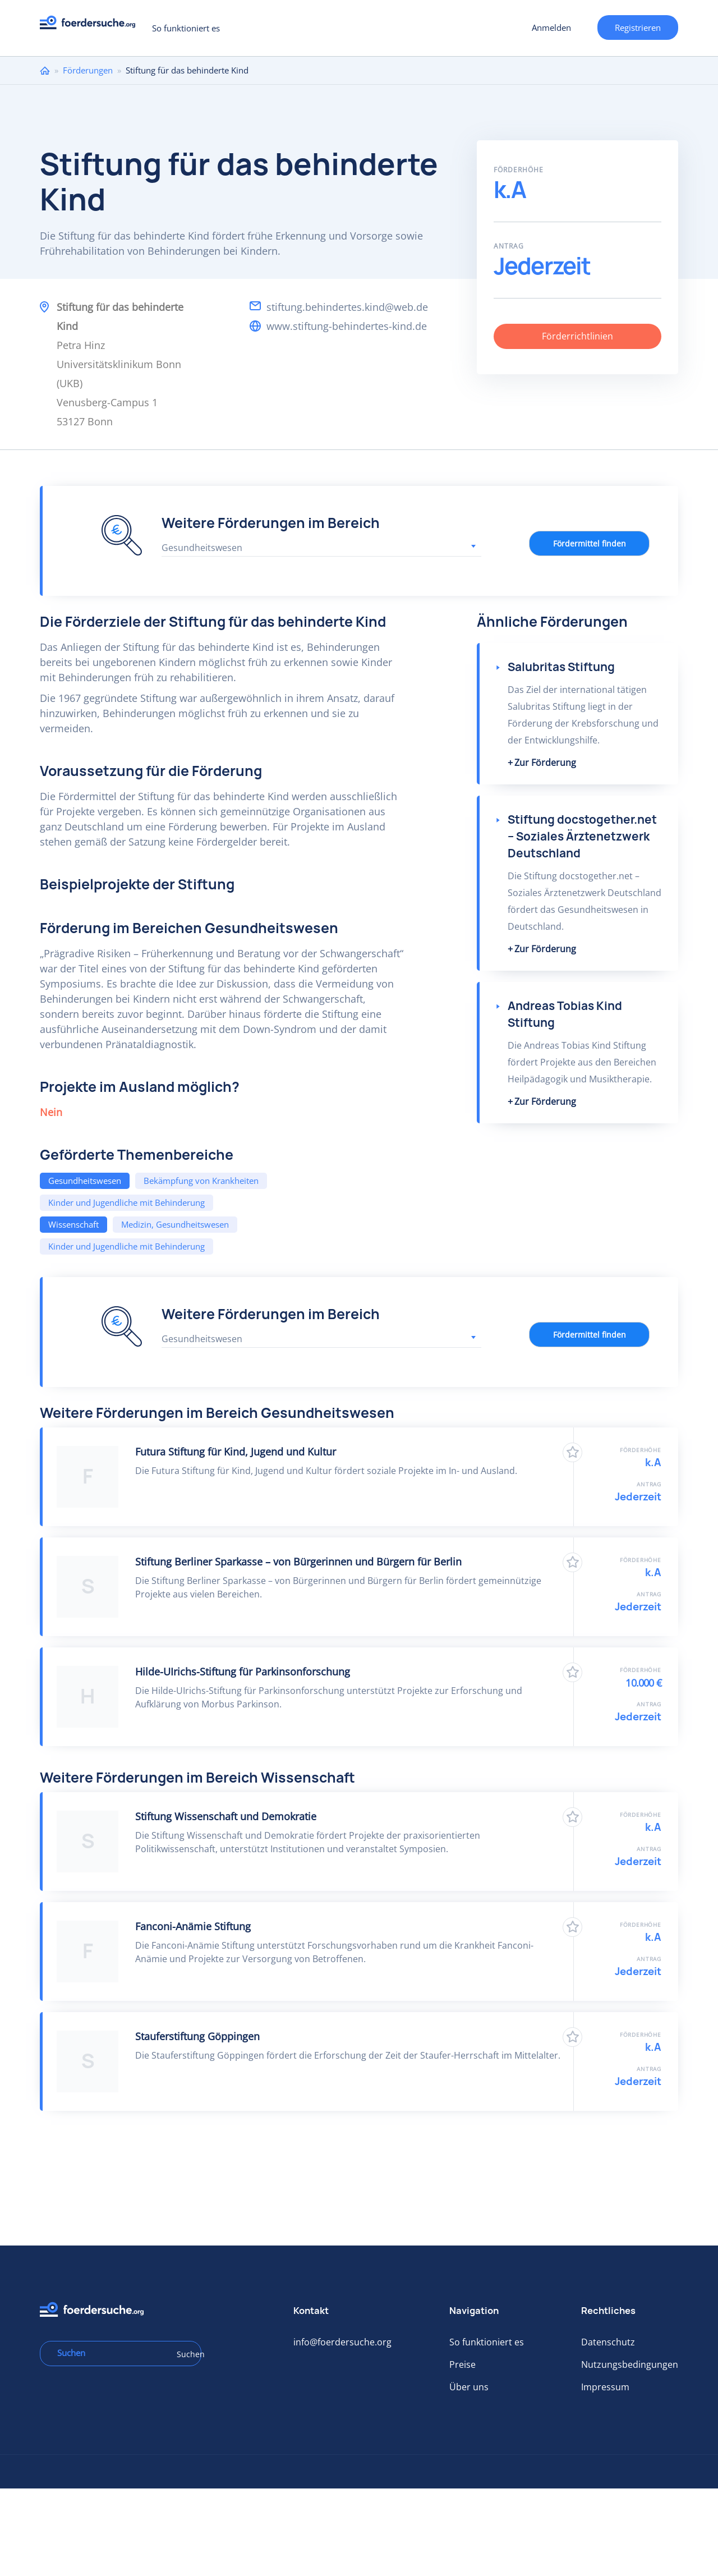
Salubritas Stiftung (561, 666)
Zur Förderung (545, 762)
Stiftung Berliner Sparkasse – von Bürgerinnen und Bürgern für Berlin (298, 1561)
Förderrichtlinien (577, 336)
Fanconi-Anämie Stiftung (193, 1926)
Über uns (469, 2387)
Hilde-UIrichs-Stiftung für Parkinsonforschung (242, 1671)
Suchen (185, 2354)
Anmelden (551, 27)
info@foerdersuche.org (342, 2342)
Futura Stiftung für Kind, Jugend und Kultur (235, 1451)
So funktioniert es (186, 28)
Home (45, 70)
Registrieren (638, 27)
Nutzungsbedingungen (629, 2364)
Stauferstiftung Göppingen (197, 2036)
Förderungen (88, 70)
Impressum (605, 2387)
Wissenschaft (73, 1224)
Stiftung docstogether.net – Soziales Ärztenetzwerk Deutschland (582, 836)
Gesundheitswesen (84, 1180)
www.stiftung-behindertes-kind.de (346, 326)
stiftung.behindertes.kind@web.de (347, 307)
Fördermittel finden (589, 543)
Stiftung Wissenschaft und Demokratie (225, 1816)
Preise (462, 2364)
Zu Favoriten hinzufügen (572, 1452)
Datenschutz (608, 2342)
